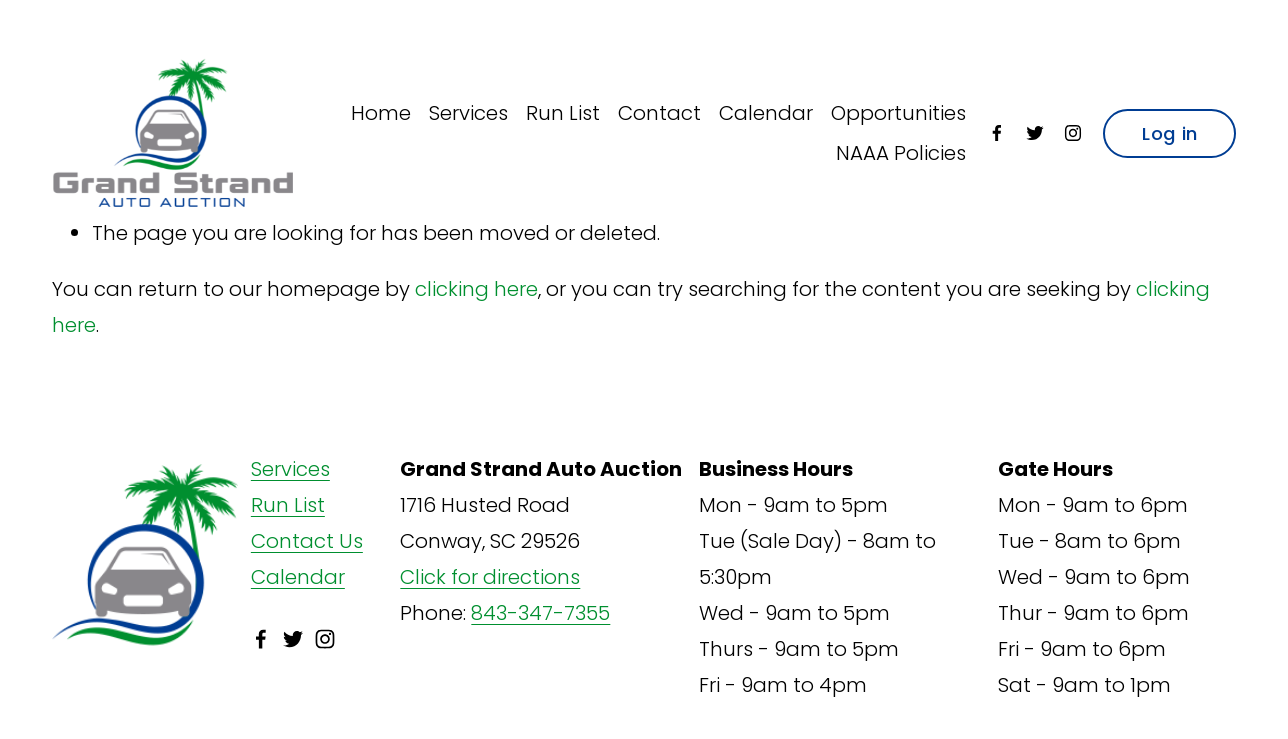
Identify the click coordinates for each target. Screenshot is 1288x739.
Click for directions (490, 577)
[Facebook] (997, 133)
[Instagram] (1073, 133)
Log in (1169, 133)
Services (468, 113)
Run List (563, 113)
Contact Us (307, 541)
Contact (659, 113)
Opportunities (898, 113)
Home (381, 113)
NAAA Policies (901, 153)
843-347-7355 (540, 613)
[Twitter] (1035, 133)
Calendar (766, 113)
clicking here (476, 289)
